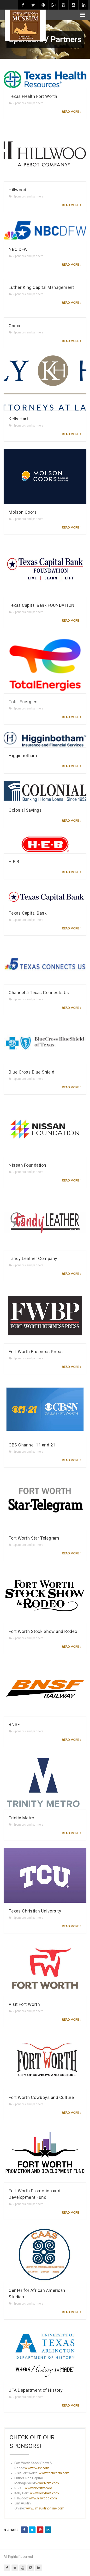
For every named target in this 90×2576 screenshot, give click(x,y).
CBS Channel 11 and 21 (32, 1444)
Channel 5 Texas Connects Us (39, 992)
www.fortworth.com (54, 2473)
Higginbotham (23, 755)
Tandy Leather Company (33, 1258)
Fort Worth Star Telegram (34, 1538)
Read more (70, 111)
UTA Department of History (36, 2390)
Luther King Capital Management (41, 287)
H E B (14, 861)
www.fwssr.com (37, 2468)
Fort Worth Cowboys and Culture (41, 2097)
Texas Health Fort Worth (33, 96)
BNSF (14, 1724)
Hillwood (17, 189)
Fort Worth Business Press (36, 1351)
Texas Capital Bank (28, 913)
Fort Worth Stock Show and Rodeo (43, 1631)
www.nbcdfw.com (38, 2488)
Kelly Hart (18, 418)
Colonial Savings (25, 810)
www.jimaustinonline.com (44, 2508)
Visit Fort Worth (24, 2004)
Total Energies (23, 701)
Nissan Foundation (27, 1165)
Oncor (15, 325)
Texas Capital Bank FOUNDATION (42, 605)
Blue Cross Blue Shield (31, 1071)
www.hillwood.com (43, 2498)
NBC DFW (18, 249)
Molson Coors (23, 512)
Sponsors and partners (28, 103)
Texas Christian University (35, 1910)
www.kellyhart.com (44, 2493)
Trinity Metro (21, 1817)
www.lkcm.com (47, 2483)
